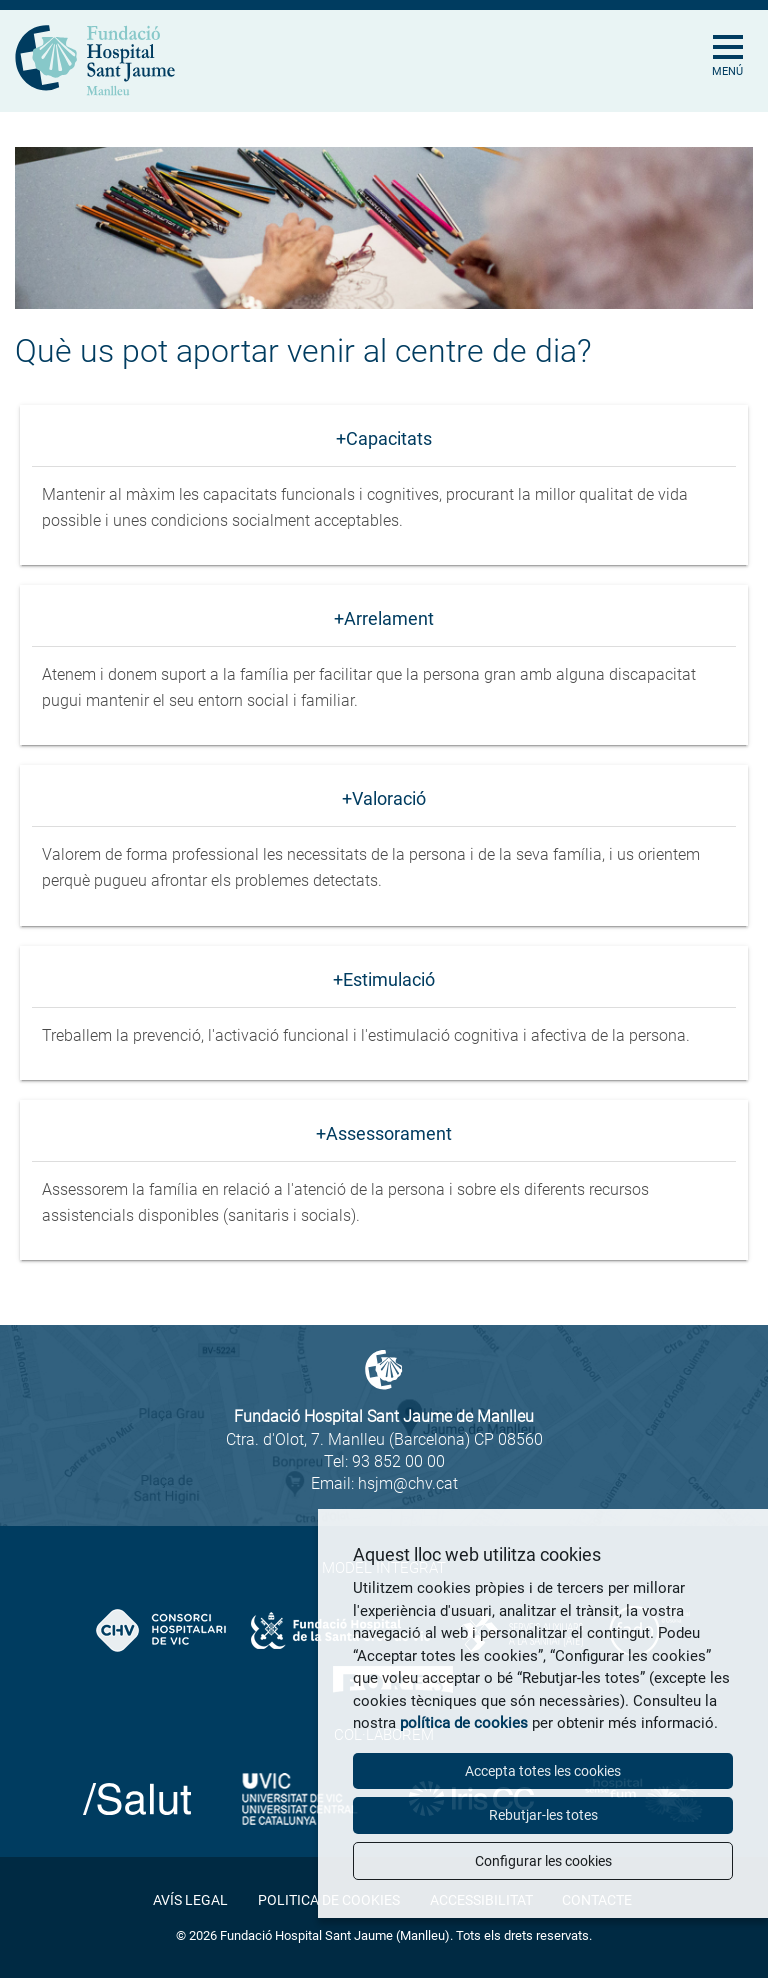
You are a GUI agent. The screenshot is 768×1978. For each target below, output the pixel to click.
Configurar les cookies (543, 1861)
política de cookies (464, 1723)
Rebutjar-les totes (543, 1815)
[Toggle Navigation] (735, 35)
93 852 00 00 (398, 1461)
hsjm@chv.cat (408, 1483)
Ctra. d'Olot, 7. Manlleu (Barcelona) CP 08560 (384, 1439)
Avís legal (190, 1900)
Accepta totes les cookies (543, 1771)
